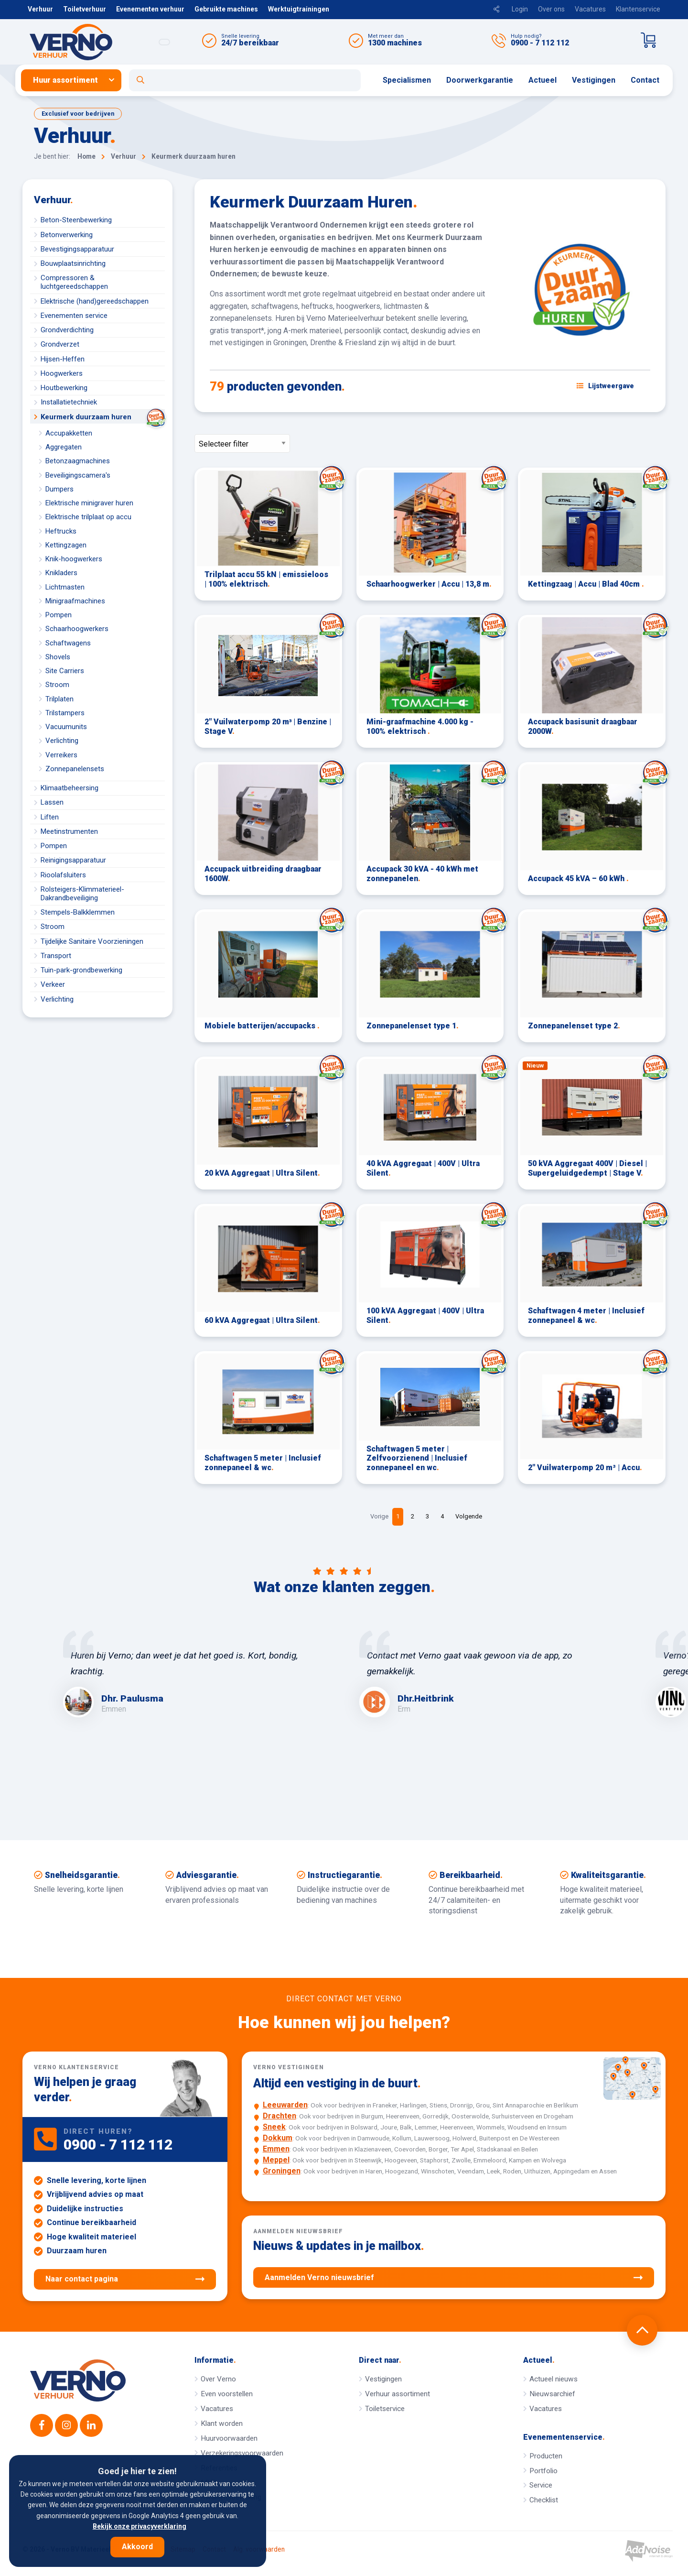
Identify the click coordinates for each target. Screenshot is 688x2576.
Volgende (468, 1516)
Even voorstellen (227, 2394)
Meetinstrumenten (69, 831)
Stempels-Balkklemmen (78, 912)
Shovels (57, 657)
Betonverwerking (67, 234)
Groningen (282, 2170)
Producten (545, 2456)
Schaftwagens (68, 643)
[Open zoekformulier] (245, 80)
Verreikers (61, 755)
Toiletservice (385, 2408)
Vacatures (590, 9)
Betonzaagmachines (77, 461)
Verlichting (61, 740)
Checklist (543, 2500)
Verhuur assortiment (397, 2394)
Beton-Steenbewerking (76, 220)
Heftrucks (60, 531)
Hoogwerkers (62, 373)
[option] (196, 1674)
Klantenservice (638, 9)
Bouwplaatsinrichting (73, 263)
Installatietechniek (69, 402)
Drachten (279, 2115)
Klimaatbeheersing (69, 788)
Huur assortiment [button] (65, 80)
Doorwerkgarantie (479, 80)
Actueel (542, 80)
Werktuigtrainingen (298, 9)
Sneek (274, 2126)
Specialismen (407, 80)
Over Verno (218, 2379)
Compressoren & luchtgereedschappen (74, 282)
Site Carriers (64, 670)
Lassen (52, 802)
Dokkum (277, 2137)
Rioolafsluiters (63, 875)
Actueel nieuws (553, 2379)
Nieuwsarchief (552, 2394)
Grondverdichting (67, 330)
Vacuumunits (66, 726)
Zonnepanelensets (74, 768)
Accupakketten (68, 433)
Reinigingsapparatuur (73, 860)
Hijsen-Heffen (63, 359)
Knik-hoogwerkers (73, 559)
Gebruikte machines (226, 9)
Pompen (58, 615)
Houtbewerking (64, 387)
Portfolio (543, 2471)
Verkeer (53, 984)
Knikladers (61, 572)
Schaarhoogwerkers (76, 628)
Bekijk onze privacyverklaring (139, 2526)
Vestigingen (593, 80)
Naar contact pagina (124, 2279)
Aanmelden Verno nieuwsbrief (454, 2277)
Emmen (276, 2148)
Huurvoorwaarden (229, 2438)
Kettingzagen (65, 545)
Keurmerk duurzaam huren (103, 417)
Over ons (551, 9)
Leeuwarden (285, 2104)
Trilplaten (59, 699)
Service (540, 2485)
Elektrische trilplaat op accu (88, 517)
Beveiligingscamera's (77, 475)
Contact (645, 80)
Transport (56, 955)
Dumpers (59, 489)
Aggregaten (63, 447)
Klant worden (222, 2423)
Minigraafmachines (75, 601)
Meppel (276, 2159)
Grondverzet (60, 344)
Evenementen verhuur (150, 9)
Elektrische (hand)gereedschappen (95, 301)
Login (520, 9)
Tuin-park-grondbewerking (81, 970)
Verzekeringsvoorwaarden (242, 2453)
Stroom (57, 684)
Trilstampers (65, 713)
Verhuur (40, 9)
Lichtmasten (65, 587)
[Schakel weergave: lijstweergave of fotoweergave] (605, 385)
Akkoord (137, 2546)
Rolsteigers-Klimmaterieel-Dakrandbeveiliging (82, 893)
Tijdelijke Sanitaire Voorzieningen (92, 941)
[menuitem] (75, 80)
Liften (50, 817)
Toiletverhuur (84, 9)
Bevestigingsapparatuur (77, 249)
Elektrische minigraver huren (89, 503)
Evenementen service (74, 315)
